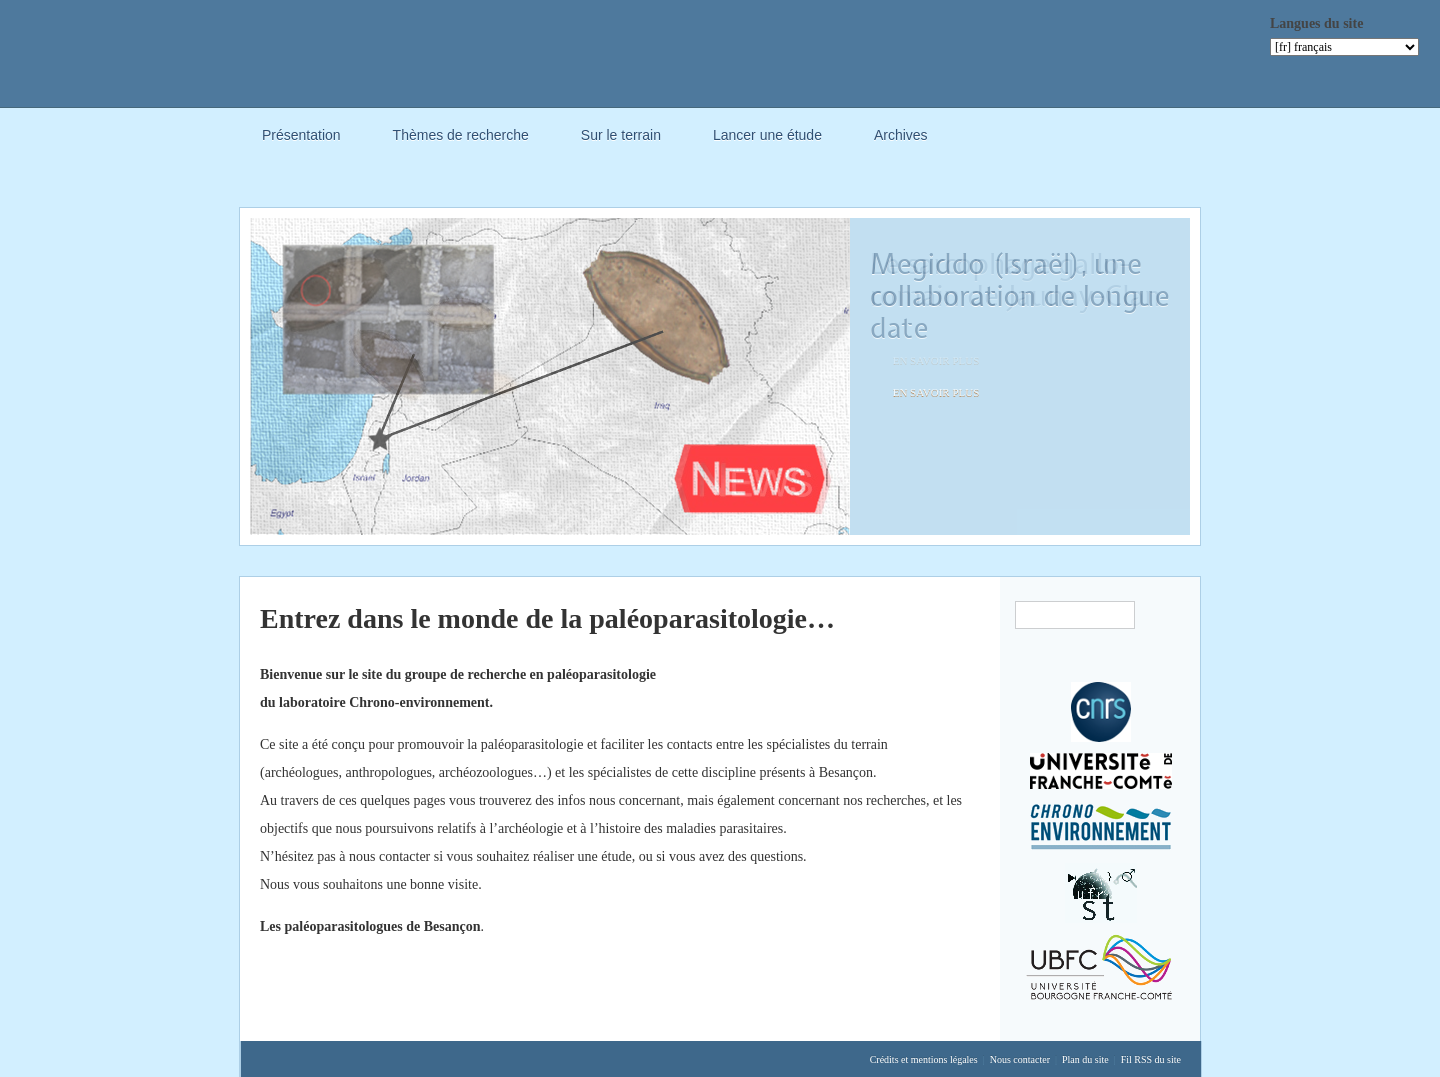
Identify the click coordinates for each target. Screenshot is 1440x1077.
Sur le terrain (621, 135)
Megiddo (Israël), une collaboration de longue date (1020, 296)
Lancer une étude (767, 135)
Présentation (301, 138)
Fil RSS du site (1151, 1059)
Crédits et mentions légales (924, 1059)
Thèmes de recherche (461, 138)
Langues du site (1316, 23)
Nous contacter (1020, 1059)
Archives (901, 138)
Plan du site (1085, 1059)
